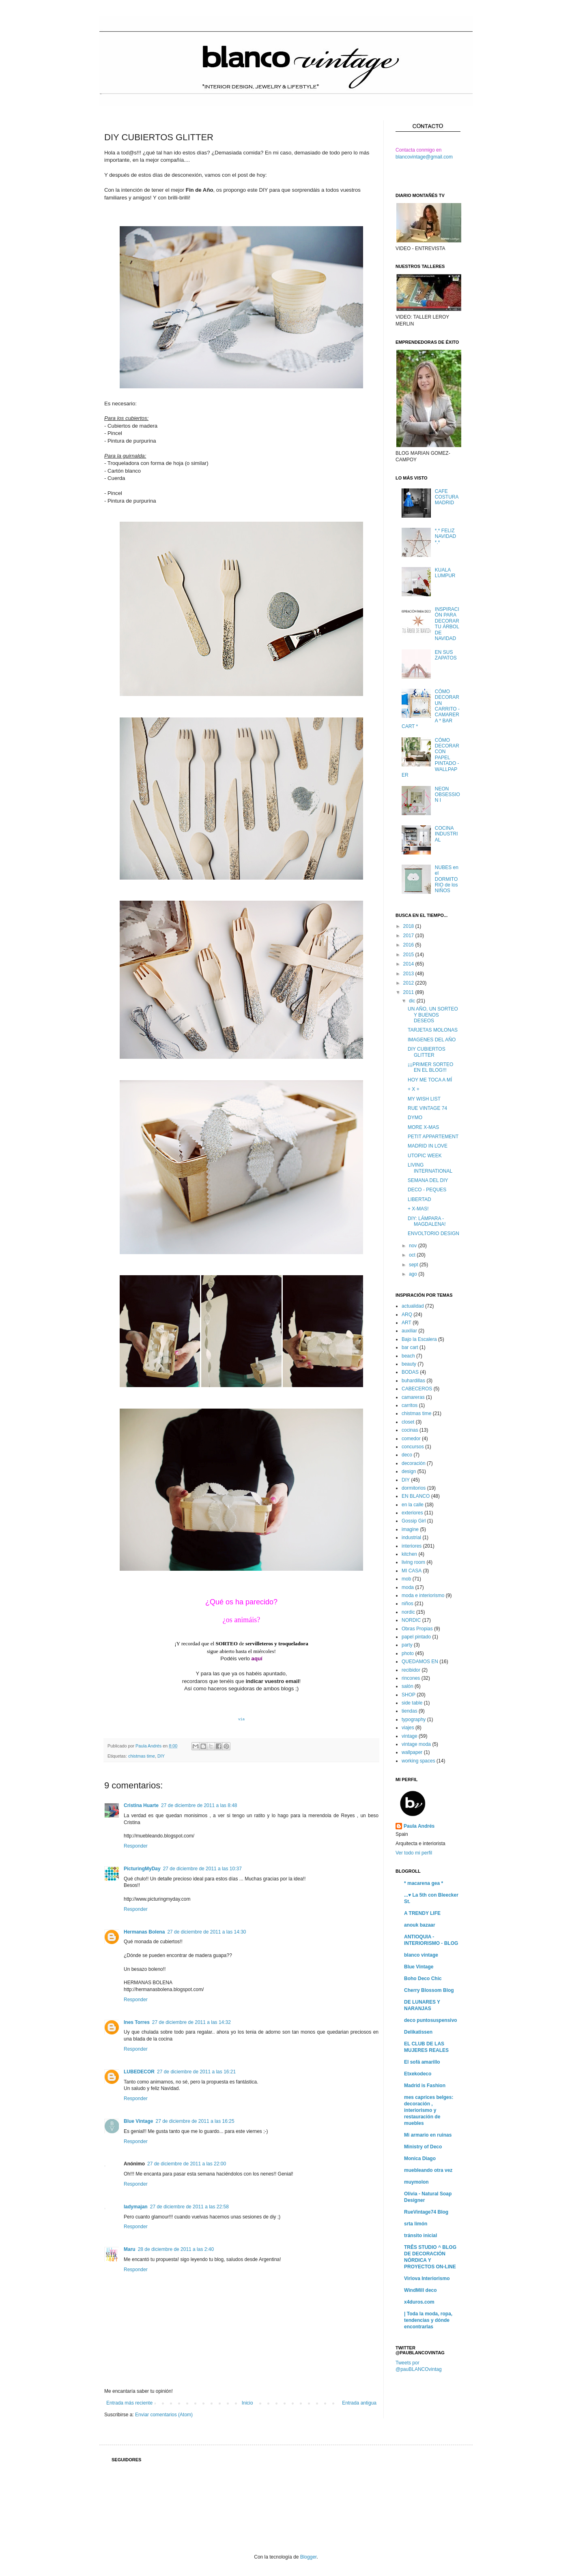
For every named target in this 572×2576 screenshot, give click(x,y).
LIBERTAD (419, 1199)
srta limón (415, 2224)
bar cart (410, 1347)
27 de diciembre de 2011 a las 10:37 (202, 1869)
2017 (409, 935)
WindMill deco (420, 2290)
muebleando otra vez (428, 2170)
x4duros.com (419, 2302)
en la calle (413, 1504)
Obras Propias (417, 1629)
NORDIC (411, 1620)
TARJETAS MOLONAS (433, 1030)
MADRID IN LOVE (427, 1146)
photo (408, 1653)
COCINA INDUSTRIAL (446, 834)
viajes (408, 1727)
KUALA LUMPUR (445, 572)
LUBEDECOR (139, 2072)
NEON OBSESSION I (447, 794)
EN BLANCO (416, 1496)
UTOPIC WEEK (425, 1155)
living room (413, 1562)
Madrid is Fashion (424, 2085)
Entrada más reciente (129, 2403)
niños (407, 1603)
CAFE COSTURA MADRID (446, 497)
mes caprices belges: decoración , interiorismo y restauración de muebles (428, 2110)
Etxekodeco (417, 2074)
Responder (136, 1846)
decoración (414, 1463)
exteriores (412, 1513)
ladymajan (136, 2207)
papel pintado (416, 1637)
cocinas (410, 1430)
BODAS (410, 1372)
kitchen (409, 1554)
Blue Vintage (138, 2121)
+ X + (413, 1089)
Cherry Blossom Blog (429, 1990)
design (409, 1471)
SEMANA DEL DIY (428, 1180)
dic (413, 1001)
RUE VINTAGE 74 (427, 1108)
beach (408, 1356)
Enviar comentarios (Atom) (164, 2415)
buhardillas (413, 1380)
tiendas (409, 1711)
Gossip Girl (414, 1521)
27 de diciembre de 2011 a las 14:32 (191, 2022)
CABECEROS (417, 1389)
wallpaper (412, 1752)
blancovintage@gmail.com (424, 157)
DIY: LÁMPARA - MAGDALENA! (427, 1221)
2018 (409, 926)
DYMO (415, 1117)
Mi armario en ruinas (428, 2135)
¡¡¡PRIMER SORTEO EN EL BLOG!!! (430, 1067)
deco (407, 1455)
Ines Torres (137, 2022)
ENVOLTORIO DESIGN (433, 1233)
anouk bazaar (419, 1925)
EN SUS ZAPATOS (446, 655)
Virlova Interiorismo (426, 2278)
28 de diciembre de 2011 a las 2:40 (176, 2249)
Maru (129, 2249)
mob (406, 1579)
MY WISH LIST (424, 1099)
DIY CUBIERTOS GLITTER (426, 1052)
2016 (409, 945)
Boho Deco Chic (423, 1978)
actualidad (413, 1306)
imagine (410, 1529)
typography (414, 1719)
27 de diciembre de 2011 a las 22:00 (186, 2164)
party (407, 1645)
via (241, 1719)
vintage (409, 1736)
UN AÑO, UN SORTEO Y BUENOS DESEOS (433, 1015)
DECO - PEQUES (427, 1190)
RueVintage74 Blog (426, 2212)
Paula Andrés (149, 1745)
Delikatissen (418, 2032)
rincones (411, 1678)
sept (414, 1265)
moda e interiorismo (423, 1595)
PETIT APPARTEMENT (433, 1136)
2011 (409, 992)
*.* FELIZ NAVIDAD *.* (445, 536)
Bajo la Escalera (419, 1339)
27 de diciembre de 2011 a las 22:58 (189, 2207)
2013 (409, 973)
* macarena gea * (423, 1883)
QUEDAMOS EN (420, 1661)
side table (412, 1703)
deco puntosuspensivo (430, 2020)
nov (413, 1245)
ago (413, 1274)
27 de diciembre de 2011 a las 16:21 (196, 2072)
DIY (161, 1756)
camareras (413, 1397)
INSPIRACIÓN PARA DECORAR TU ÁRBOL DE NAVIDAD (447, 623)
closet (408, 1422)
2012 (409, 983)
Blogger (308, 2557)
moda (408, 1587)
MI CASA (411, 1571)
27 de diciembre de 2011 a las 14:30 (206, 1932)
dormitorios (414, 1488)
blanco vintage (421, 1955)
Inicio (247, 2403)
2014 (409, 964)
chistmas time (141, 1756)
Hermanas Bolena (144, 1932)
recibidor (411, 1670)
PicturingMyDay (142, 1869)
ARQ (407, 1314)
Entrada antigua (359, 2403)
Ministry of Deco (423, 2147)
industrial (411, 1537)
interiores (411, 1546)
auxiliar (409, 1331)
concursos (413, 1447)
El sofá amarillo (422, 2062)
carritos (409, 1405)
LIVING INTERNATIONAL (430, 1167)
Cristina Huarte (141, 1805)
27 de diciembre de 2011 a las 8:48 (199, 1805)
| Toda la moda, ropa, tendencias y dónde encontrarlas (428, 2320)
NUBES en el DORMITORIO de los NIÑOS (446, 879)
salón (407, 1686)
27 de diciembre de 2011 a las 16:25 (194, 2121)
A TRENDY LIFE (422, 1913)
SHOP (408, 1695)
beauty (409, 1364)
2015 (409, 954)
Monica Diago (420, 2158)
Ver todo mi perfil (414, 1853)
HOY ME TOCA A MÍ (430, 1080)
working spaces (418, 1761)
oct (413, 1255)
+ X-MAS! (418, 1209)
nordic (408, 1612)
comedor (411, 1438)
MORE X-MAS (423, 1127)
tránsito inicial (420, 2235)
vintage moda (416, 1744)
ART (406, 1322)
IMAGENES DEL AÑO (432, 1040)
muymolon (416, 2182)
